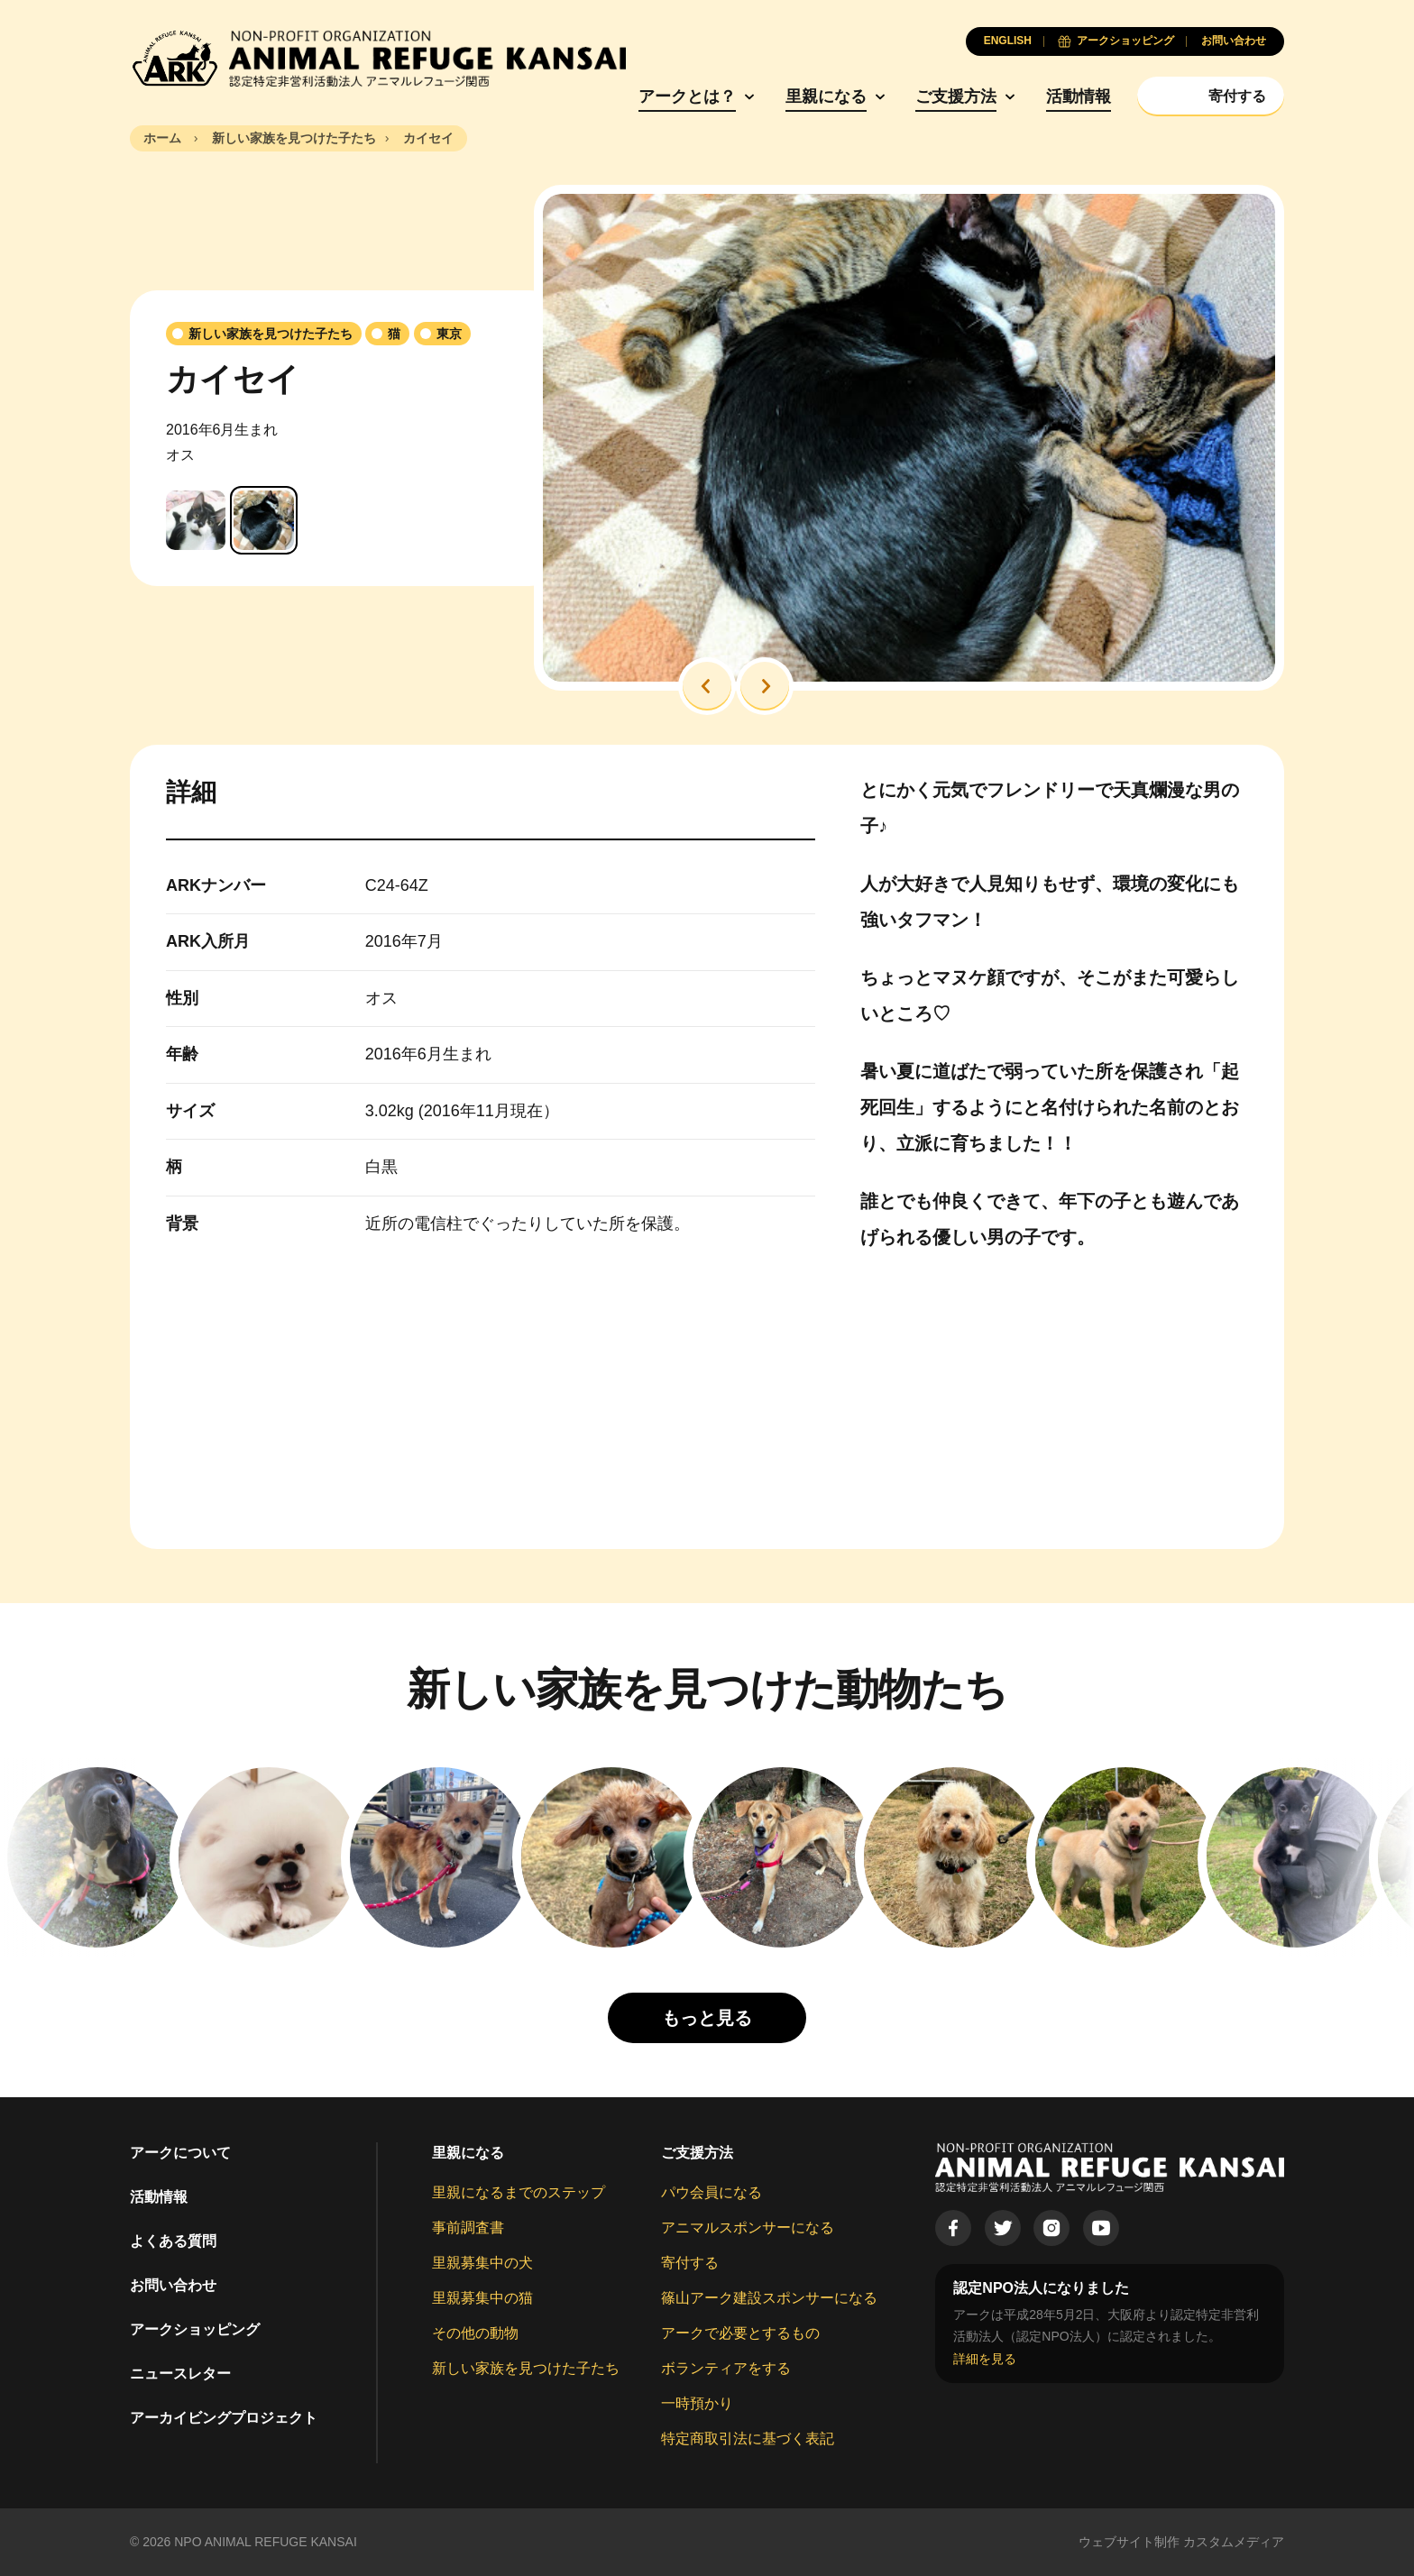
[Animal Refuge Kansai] (378, 58)
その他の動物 (475, 2333)
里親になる (826, 96)
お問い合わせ (173, 2285)
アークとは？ (687, 96)
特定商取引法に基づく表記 (747, 2438)
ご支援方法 (955, 96)
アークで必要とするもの (740, 2333)
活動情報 (1078, 96)
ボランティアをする (726, 2368)
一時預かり (697, 2403)
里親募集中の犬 (482, 2262)
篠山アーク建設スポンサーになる (769, 2298)
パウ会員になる (711, 2192)
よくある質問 (173, 2241)
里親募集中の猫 (482, 2298)
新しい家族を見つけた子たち (526, 2368)
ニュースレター (180, 2373)
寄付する (690, 2262)
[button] (707, 686)
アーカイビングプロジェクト (223, 2417)
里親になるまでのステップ (518, 2192)
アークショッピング (195, 2329)
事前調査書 (468, 2227)
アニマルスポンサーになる (747, 2227)
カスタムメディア (1233, 2542)
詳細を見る (984, 2358)
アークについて (180, 2152)
